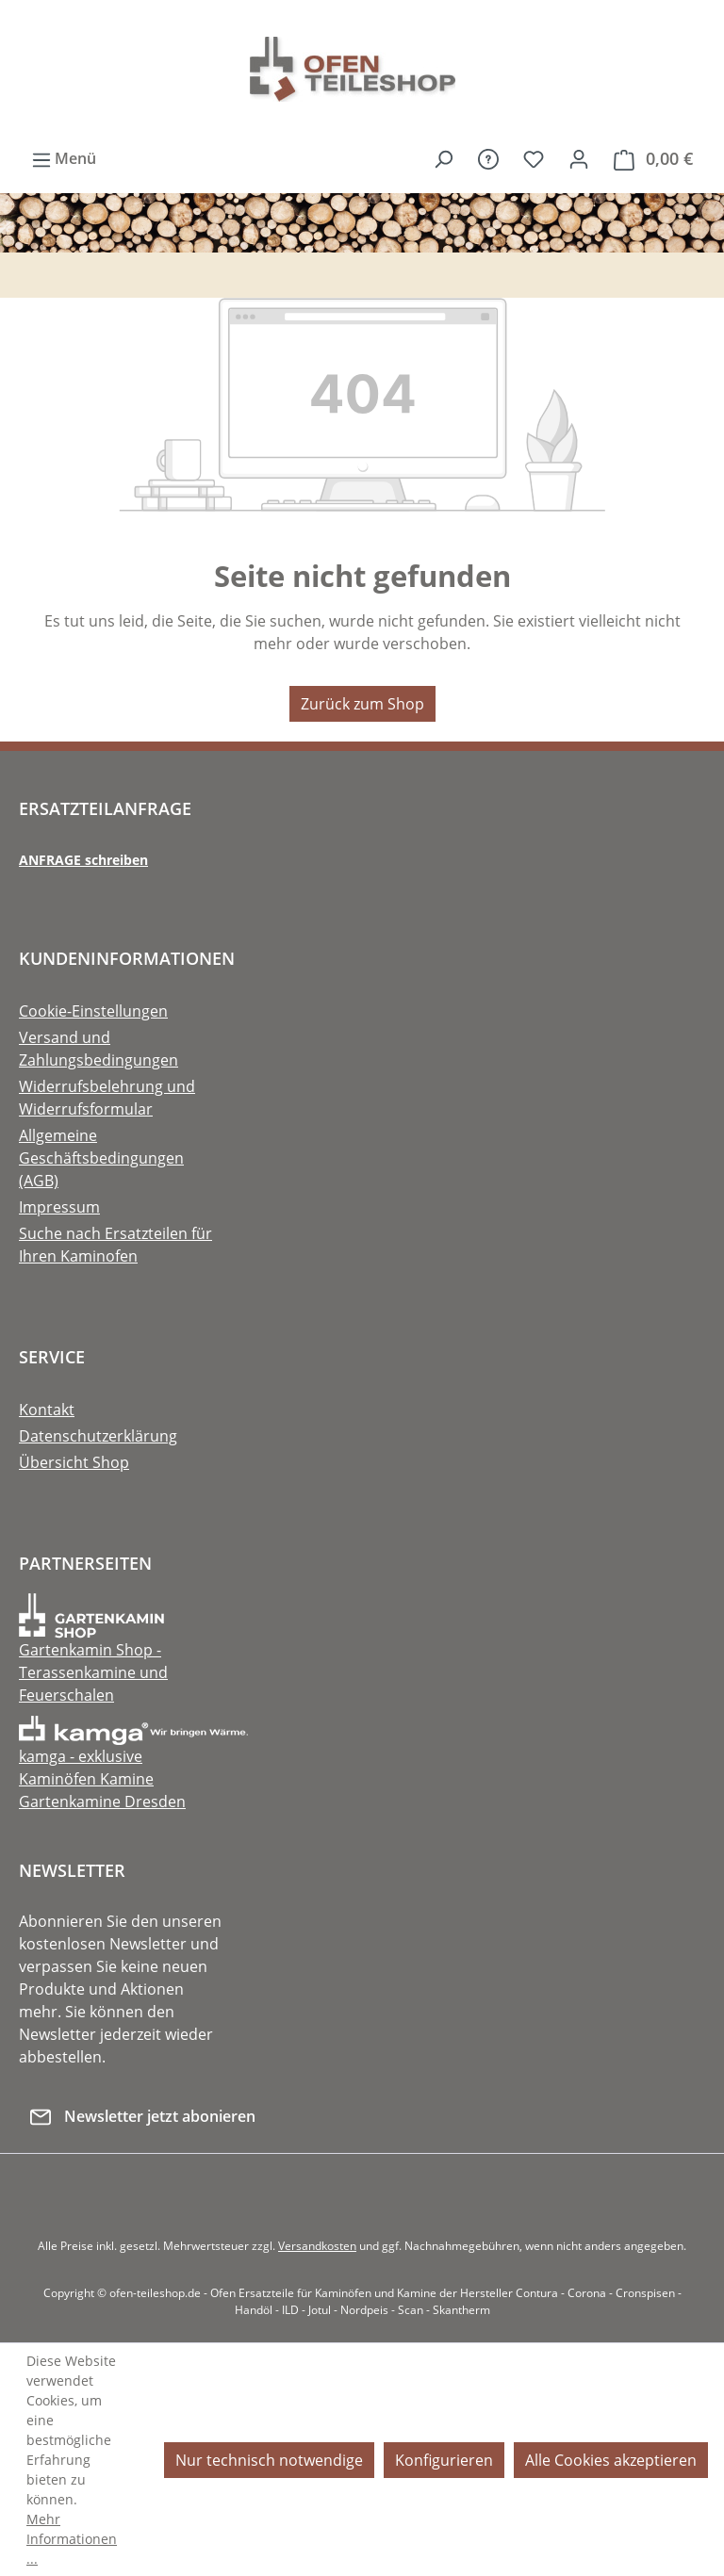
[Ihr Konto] (578, 158)
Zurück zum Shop (362, 703)
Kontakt (46, 1409)
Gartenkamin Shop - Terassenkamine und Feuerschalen (93, 1657)
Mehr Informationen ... (71, 2539)
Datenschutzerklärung (98, 1436)
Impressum (59, 1207)
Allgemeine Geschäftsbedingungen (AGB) (101, 1158)
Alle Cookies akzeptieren (611, 2460)
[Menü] (59, 159)
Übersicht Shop (74, 1462)
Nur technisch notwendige (269, 2460)
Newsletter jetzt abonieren (142, 2114)
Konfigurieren (444, 2460)
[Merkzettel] (533, 158)
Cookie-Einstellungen (93, 1011)
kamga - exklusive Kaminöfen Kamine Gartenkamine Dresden (133, 1764)
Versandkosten (317, 2246)
